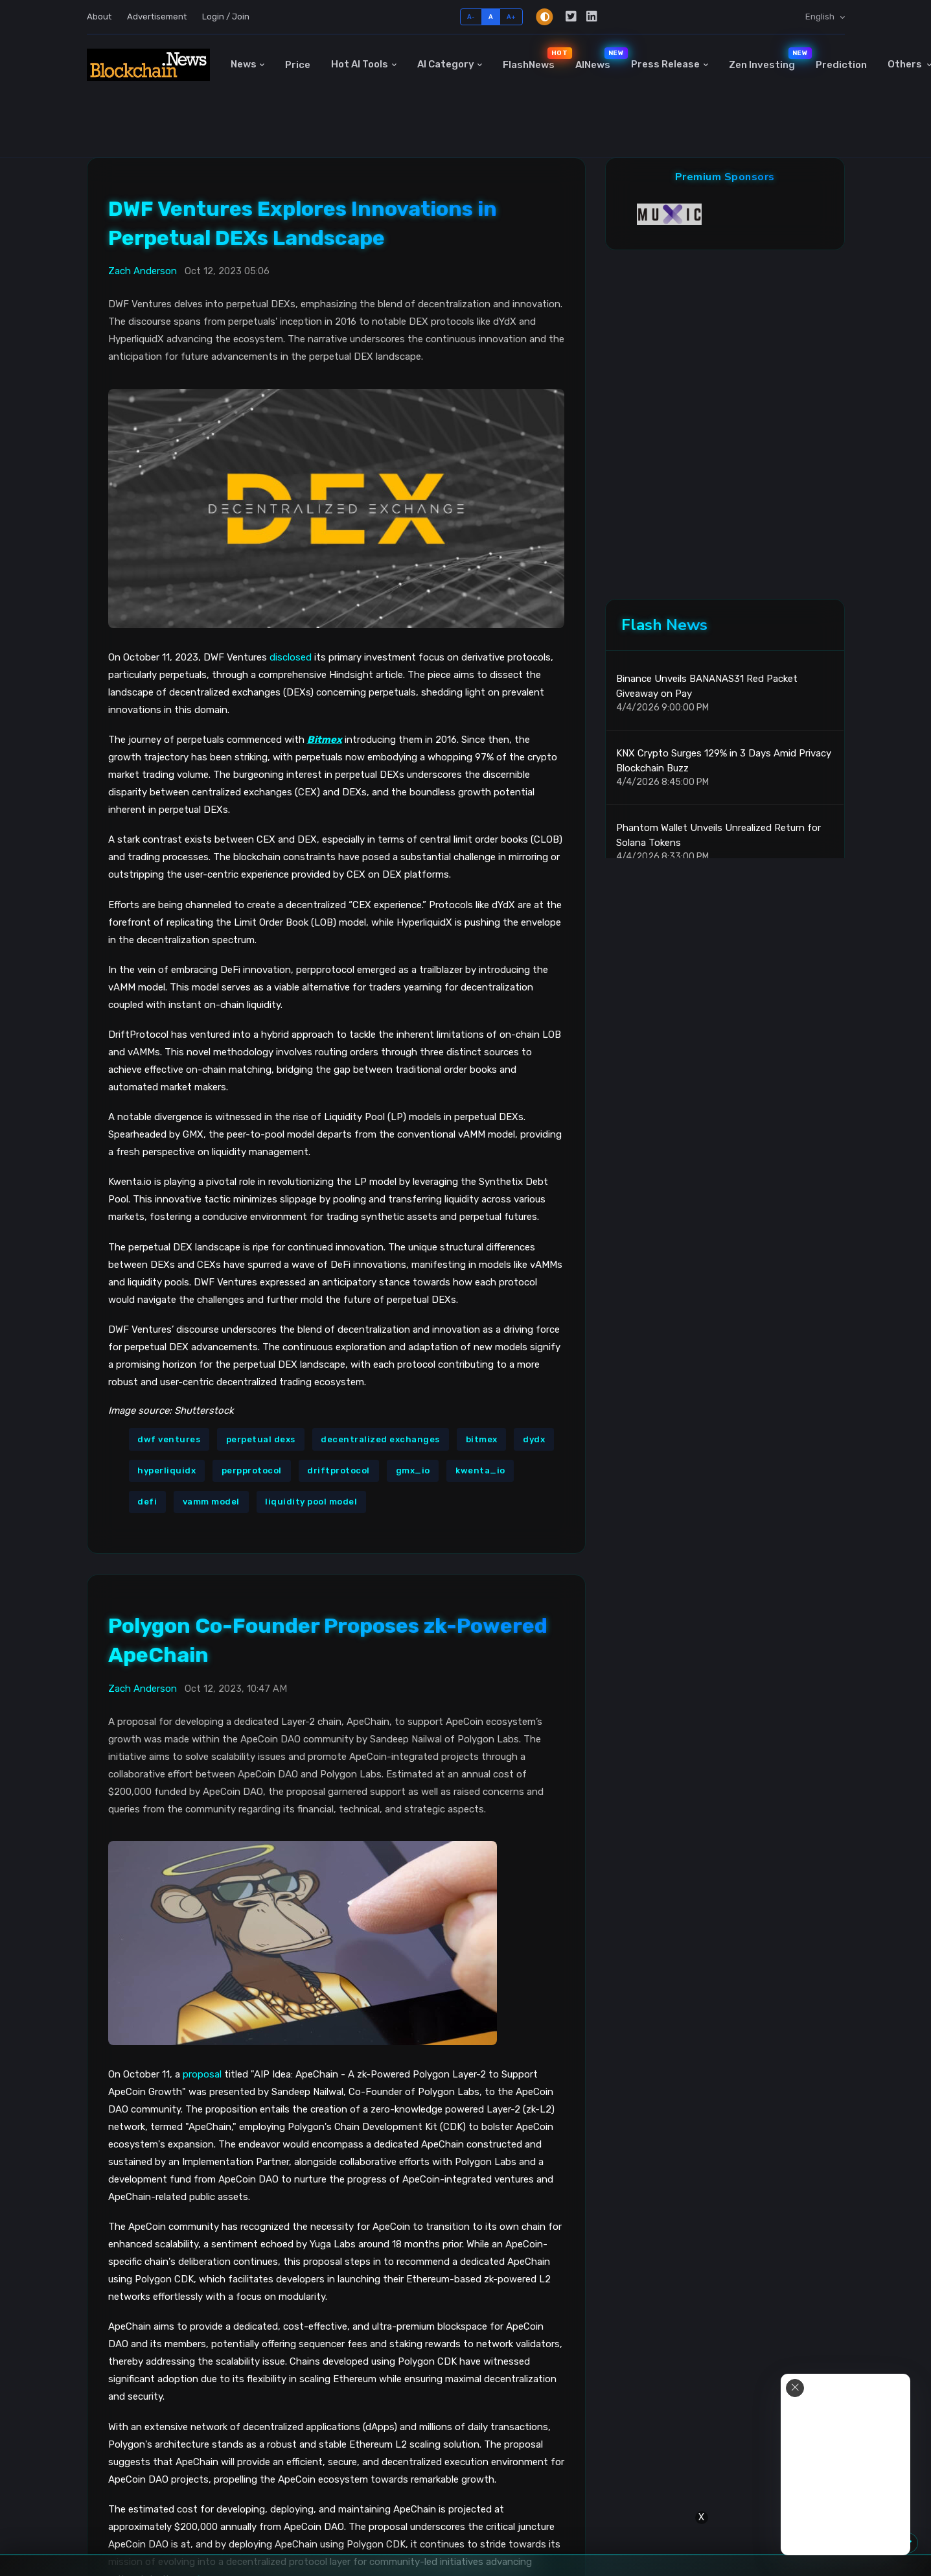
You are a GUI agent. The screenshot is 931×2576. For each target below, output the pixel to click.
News (244, 64)
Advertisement (157, 16)
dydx (534, 1439)
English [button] (820, 16)
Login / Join (225, 16)
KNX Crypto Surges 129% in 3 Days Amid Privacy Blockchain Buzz (723, 760)
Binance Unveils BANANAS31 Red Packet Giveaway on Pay (707, 686)
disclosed (291, 657)
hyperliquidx (166, 1470)
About (99, 16)
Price (297, 65)
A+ (511, 16)
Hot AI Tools (359, 64)
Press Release (665, 64)
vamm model (211, 1501)
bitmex (482, 1439)
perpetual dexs (260, 1439)
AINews (598, 59)
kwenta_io (480, 1470)
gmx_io (413, 1470)
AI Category (445, 64)
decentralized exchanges (380, 1439)
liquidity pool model (311, 1501)
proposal (202, 2074)
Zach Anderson (142, 271)
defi (147, 1501)
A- (471, 16)
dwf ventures (168, 1439)
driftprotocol (338, 1470)
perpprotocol (252, 1470)
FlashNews (534, 59)
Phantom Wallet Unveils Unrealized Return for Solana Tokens (718, 835)
